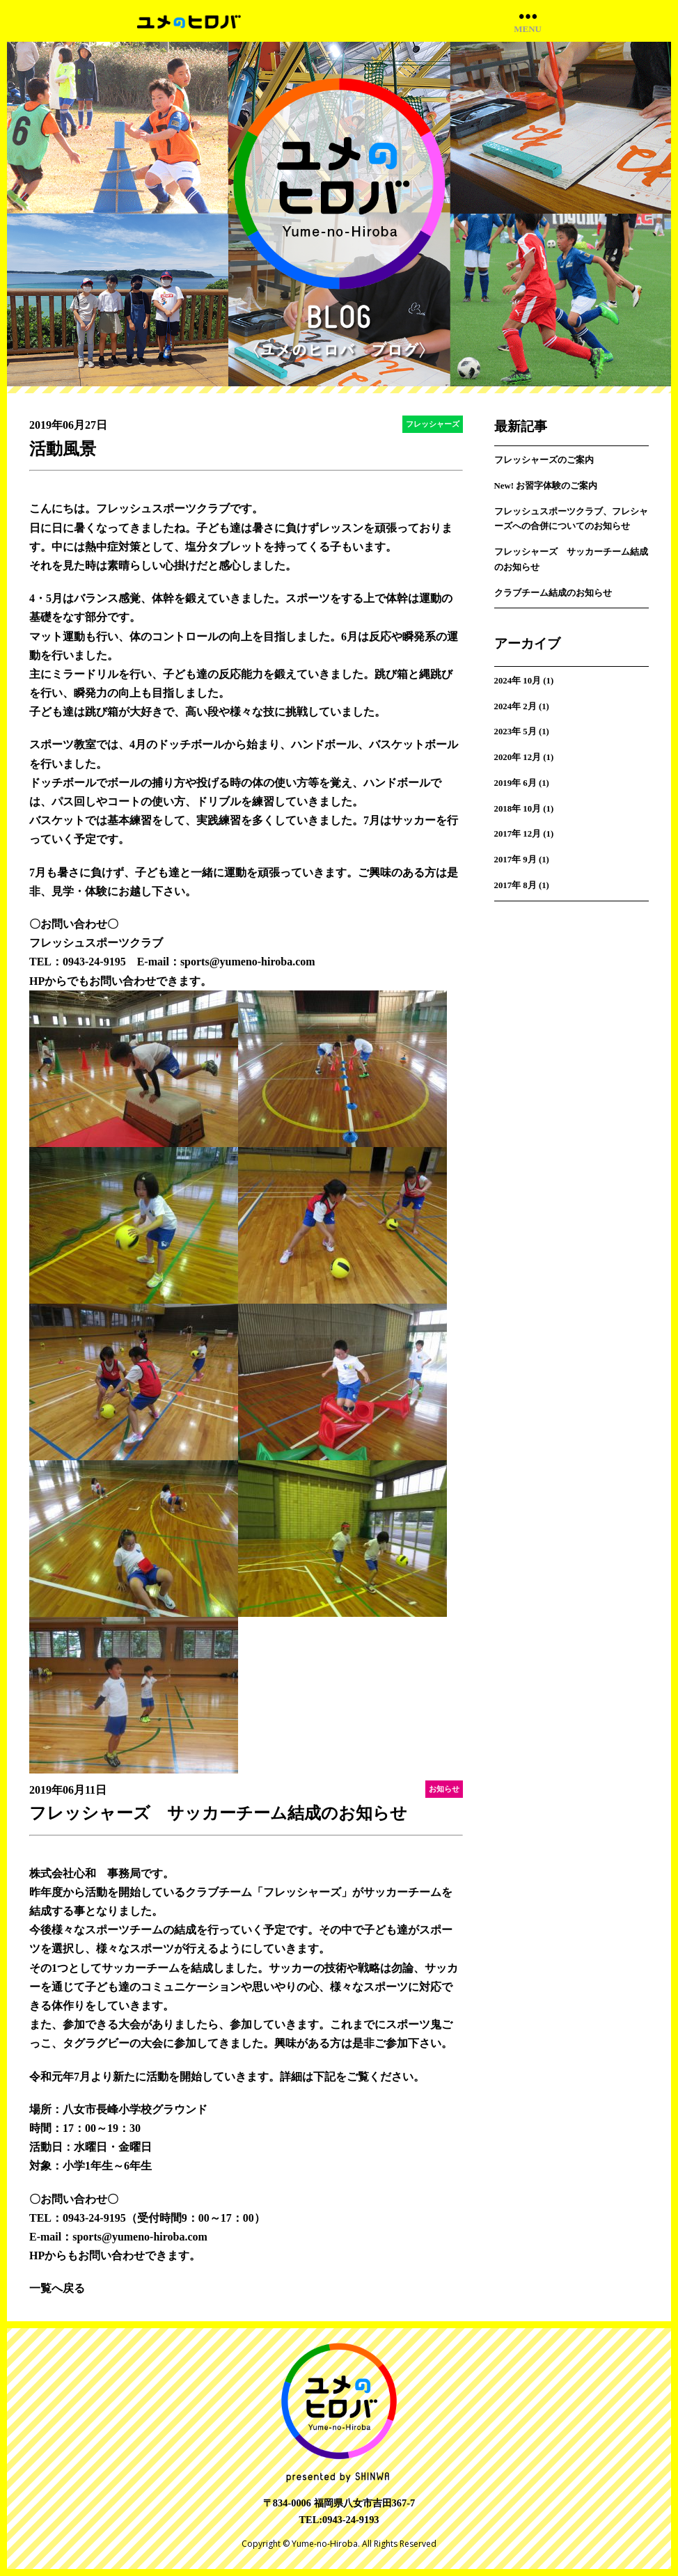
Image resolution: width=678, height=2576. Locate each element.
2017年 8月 (515, 885)
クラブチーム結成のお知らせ (553, 593)
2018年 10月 (518, 809)
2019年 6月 (515, 783)
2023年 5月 (515, 731)
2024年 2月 (515, 706)
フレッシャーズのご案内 (544, 460)
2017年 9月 (515, 859)
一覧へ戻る (57, 2288)
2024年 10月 (518, 681)
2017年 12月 (518, 834)
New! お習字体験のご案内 (546, 486)
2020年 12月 (518, 757)
